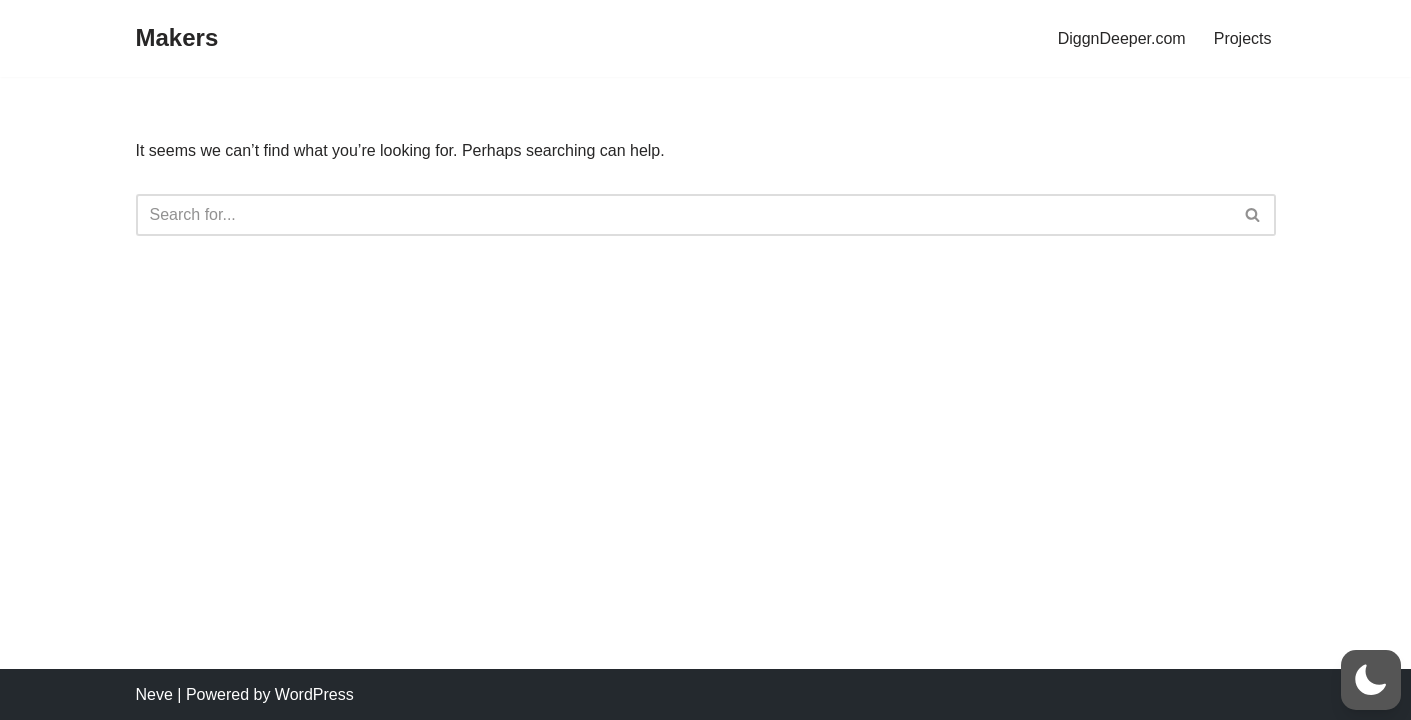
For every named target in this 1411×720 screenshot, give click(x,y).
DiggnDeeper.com (1122, 38)
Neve (154, 694)
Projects (1243, 38)
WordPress (314, 694)
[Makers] (177, 38)
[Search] (683, 215)
